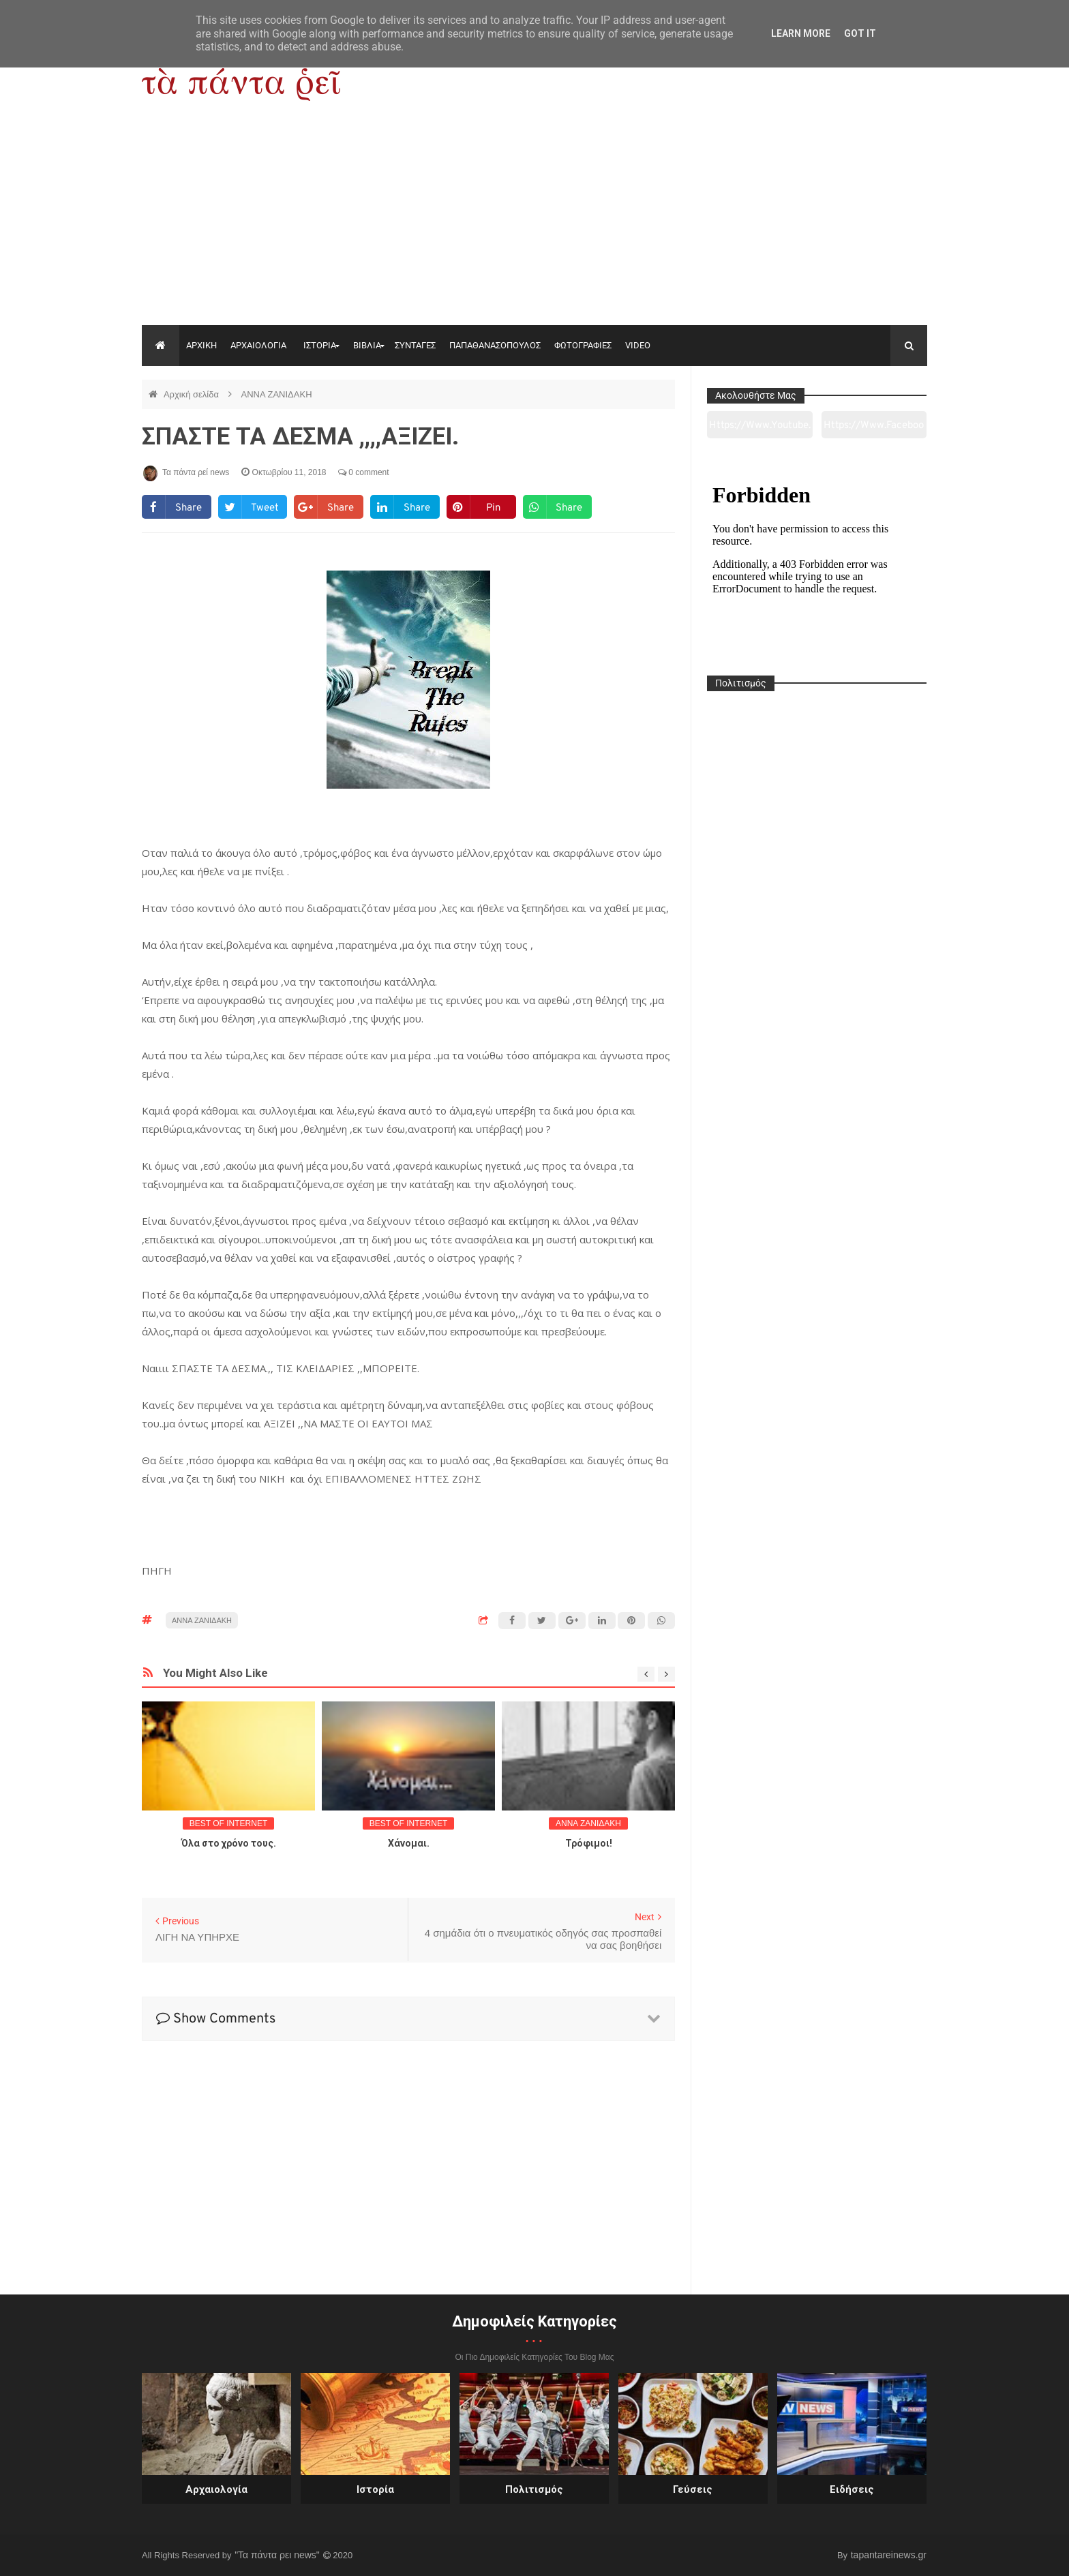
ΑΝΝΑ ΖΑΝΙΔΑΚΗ (276, 394)
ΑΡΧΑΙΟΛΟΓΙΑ (258, 345)
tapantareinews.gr (889, 2554)
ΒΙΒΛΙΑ (367, 345)
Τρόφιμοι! (588, 1843)
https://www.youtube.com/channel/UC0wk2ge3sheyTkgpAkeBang (760, 428)
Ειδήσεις (852, 2489)
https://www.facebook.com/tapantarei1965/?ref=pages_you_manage (874, 428)
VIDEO (637, 345)
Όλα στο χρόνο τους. (228, 1843)
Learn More (800, 33)
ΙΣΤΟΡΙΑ (319, 345)
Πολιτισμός (534, 2489)
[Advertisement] (534, 222)
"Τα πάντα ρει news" (278, 2554)
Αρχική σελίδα (193, 394)
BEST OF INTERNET (228, 1823)
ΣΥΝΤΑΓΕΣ (415, 345)
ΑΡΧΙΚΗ (201, 345)
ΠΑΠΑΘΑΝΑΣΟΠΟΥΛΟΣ (495, 345)
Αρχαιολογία (216, 2489)
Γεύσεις (692, 2489)
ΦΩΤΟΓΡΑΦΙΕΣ (583, 345)
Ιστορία (375, 2489)
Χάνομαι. (409, 1843)
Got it (860, 33)
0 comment (363, 472)
